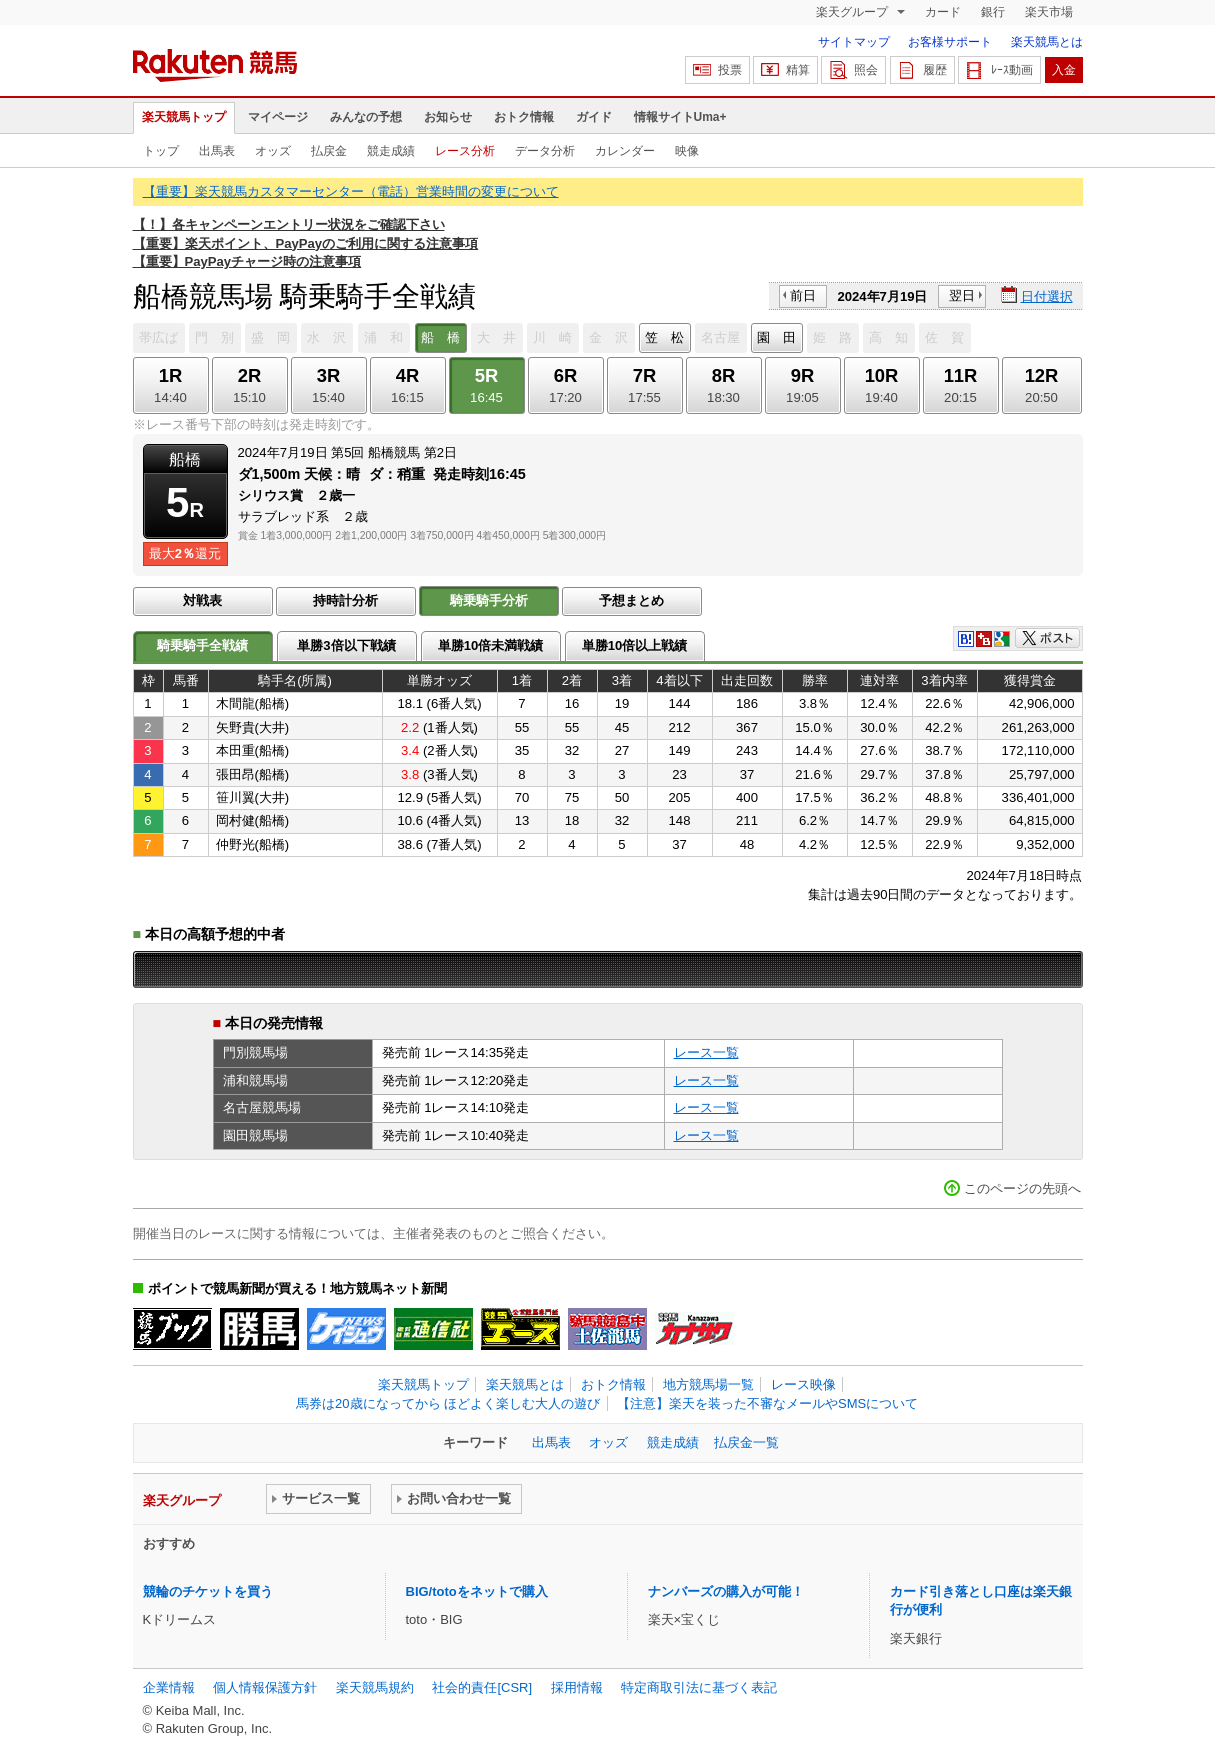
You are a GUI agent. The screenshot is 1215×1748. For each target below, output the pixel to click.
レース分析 (465, 151)
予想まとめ (631, 600)
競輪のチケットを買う (208, 1591)
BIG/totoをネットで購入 (477, 1591)
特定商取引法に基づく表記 (699, 1687)
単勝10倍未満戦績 (491, 645)
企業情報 (169, 1687)
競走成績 (391, 151)
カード (943, 12)
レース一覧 (706, 1052)
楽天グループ (853, 12)
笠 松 (664, 337)
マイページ (278, 117)
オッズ (273, 151)
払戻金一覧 (746, 1442)
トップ (161, 151)
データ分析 (545, 151)
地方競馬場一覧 (708, 1384)
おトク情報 (524, 117)
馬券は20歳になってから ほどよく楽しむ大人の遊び (448, 1403)
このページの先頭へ (1022, 1188)
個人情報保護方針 (265, 1687)
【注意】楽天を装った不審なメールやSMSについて (767, 1403)
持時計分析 (345, 600)
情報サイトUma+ (680, 117)
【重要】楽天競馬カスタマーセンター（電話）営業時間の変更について (351, 191)
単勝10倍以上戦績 (635, 645)
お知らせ (448, 117)
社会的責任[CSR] (482, 1687)
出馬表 (217, 151)
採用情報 (577, 1687)
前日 (803, 295)
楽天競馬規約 (375, 1687)
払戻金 (329, 151)
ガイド (594, 117)
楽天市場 (1049, 12)
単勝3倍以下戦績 (346, 645)
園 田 (776, 337)
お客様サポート (950, 42)
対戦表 (202, 600)
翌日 (962, 295)
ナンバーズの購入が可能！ (726, 1591)
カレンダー (625, 151)
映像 (687, 151)
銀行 (993, 12)
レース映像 (803, 1384)
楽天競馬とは (1047, 42)
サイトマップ (854, 42)
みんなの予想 (366, 117)
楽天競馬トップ (184, 117)
